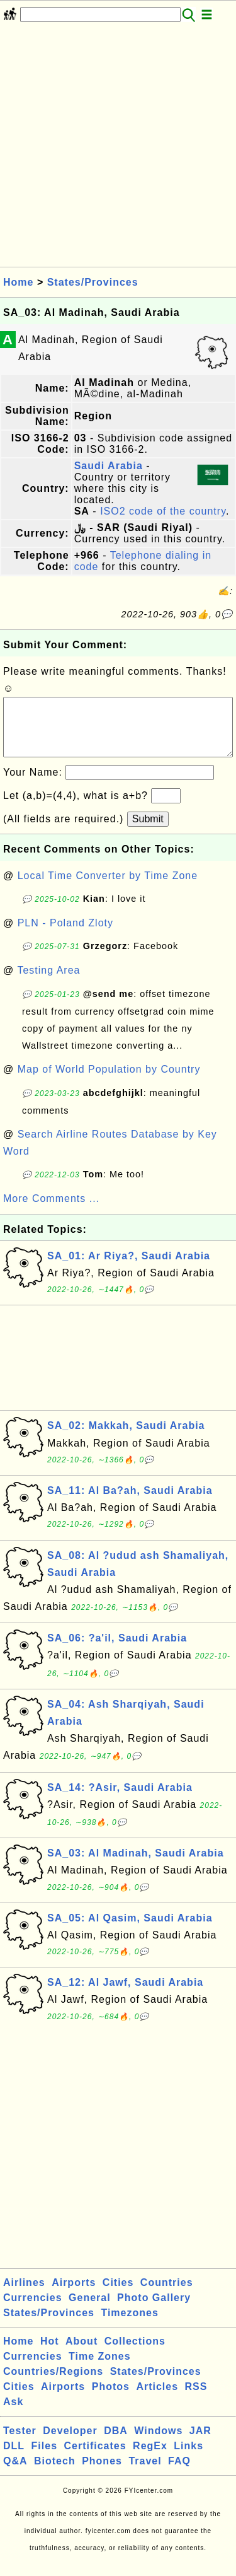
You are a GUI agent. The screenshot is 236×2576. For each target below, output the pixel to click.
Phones (102, 2473)
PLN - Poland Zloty (65, 935)
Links (188, 2458)
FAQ (179, 2473)
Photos (111, 2399)
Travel (144, 2473)
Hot (49, 2353)
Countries (166, 2295)
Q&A (15, 2473)
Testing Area (48, 982)
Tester (20, 2443)
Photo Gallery (154, 2310)
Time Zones (100, 2368)
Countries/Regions (53, 2384)
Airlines (24, 2295)
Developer (70, 2443)
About (81, 2353)
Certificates (95, 2458)
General (90, 2310)
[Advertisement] (118, 148)
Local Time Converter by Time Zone (108, 888)
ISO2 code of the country (163, 511)
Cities (118, 2295)
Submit (148, 831)
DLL (14, 2458)
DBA (116, 2443)
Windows (158, 2443)
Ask (13, 2414)
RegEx (150, 2458)
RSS (196, 2399)
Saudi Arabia (108, 465)
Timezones (129, 2325)
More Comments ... (51, 1211)
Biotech (55, 2473)
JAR (200, 2443)
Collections (135, 2353)
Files (44, 2458)
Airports (74, 2295)
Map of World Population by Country (109, 1081)
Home (18, 282)
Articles (157, 2399)
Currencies (32, 2310)
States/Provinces (92, 282)
